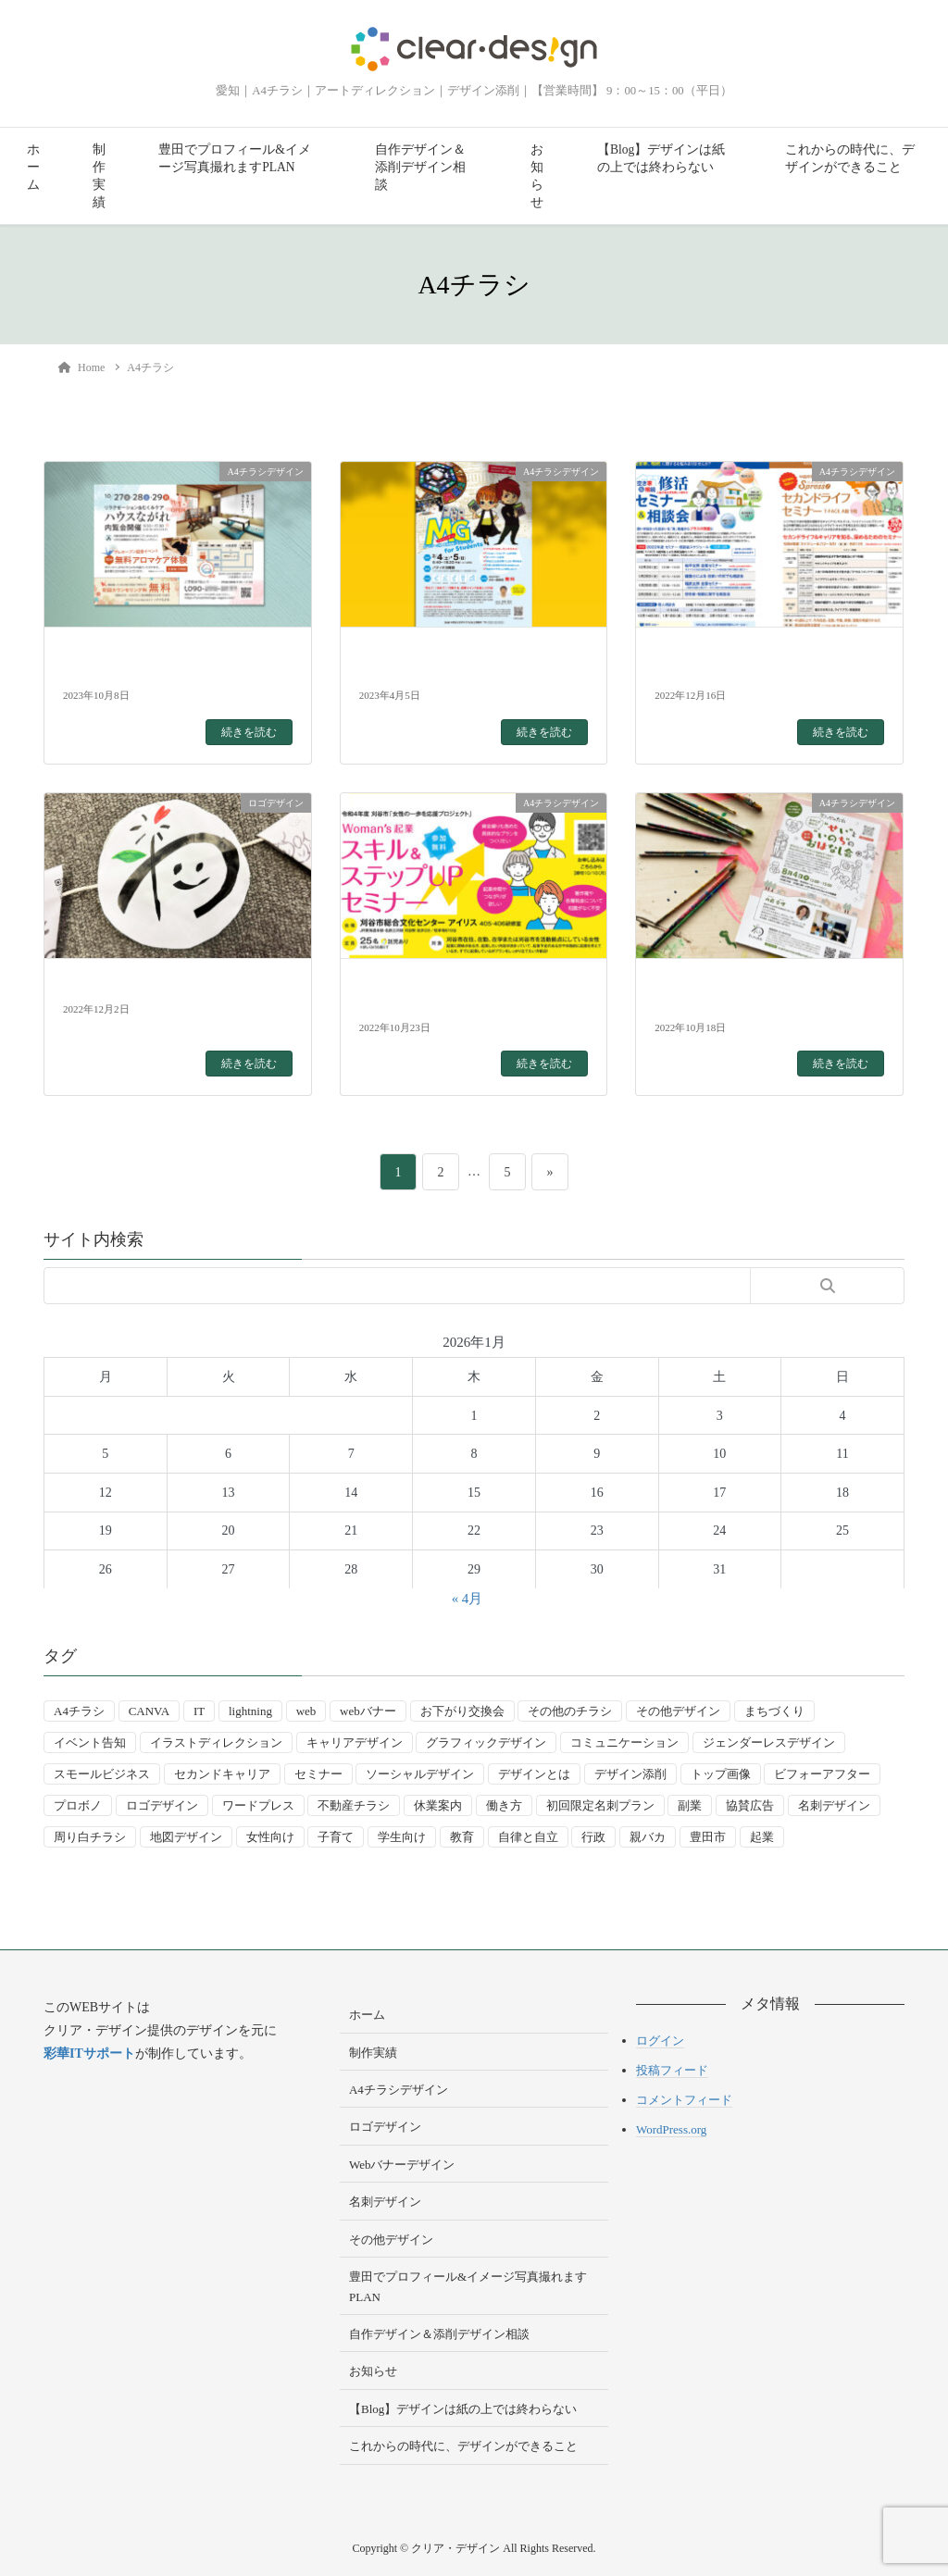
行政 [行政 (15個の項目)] (593, 1837)
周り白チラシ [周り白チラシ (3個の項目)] (90, 1837)
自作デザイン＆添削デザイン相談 (420, 167)
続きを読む (249, 732)
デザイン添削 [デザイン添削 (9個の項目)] (630, 1774)
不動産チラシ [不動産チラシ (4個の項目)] (354, 1805)
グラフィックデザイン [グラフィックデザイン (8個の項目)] (486, 1742)
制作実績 (99, 176)
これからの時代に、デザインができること (850, 158)
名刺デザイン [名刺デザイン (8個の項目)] (834, 1805)
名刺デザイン (385, 2202)
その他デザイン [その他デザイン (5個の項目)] (678, 1711)
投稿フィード (672, 2070)
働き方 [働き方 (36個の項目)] (504, 1805)
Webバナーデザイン (402, 2165)
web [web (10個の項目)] (306, 1711)
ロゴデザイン (385, 2127)
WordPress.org (671, 2129)
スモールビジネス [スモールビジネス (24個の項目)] (102, 1774)
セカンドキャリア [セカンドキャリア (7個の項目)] (222, 1774)
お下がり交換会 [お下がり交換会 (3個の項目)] (462, 1711)
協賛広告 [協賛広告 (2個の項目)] (750, 1805)
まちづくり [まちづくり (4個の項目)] (774, 1711)
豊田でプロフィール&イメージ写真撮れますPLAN (234, 158)
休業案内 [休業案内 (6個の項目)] (438, 1805)
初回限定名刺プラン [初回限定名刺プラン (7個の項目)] (600, 1805)
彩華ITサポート (89, 2053)
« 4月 (467, 1598)
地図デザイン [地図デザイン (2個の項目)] (186, 1837)
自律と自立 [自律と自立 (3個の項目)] (528, 1837)
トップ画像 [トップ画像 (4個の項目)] (721, 1774)
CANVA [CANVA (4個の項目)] (149, 1711)
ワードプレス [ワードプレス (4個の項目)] (258, 1805)
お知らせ (536, 176)
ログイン (660, 2040)
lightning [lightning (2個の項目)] (250, 1711)
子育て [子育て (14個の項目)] (336, 1837)
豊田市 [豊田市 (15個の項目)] (708, 1837)
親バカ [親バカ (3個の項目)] (648, 1837)
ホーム (33, 167)
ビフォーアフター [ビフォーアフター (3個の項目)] (822, 1774)
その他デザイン (391, 2239)
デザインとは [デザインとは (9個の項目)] (534, 1774)
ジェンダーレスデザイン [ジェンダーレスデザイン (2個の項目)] (769, 1742)
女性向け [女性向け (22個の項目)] (270, 1837)
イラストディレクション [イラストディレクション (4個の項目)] (216, 1742)
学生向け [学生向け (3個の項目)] (402, 1837)
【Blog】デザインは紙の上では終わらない (661, 158)
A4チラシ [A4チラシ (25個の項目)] (79, 1711)
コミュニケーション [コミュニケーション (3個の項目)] (624, 1742)
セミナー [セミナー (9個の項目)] (318, 1774)
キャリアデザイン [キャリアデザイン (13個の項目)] (354, 1742)
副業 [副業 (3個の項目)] (690, 1805)
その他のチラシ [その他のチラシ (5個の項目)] (570, 1711)
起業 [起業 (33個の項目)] (762, 1837)
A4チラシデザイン (398, 2090)
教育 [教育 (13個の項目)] (462, 1837)
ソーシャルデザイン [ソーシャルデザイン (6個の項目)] (420, 1774)
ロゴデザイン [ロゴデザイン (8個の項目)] (162, 1805)
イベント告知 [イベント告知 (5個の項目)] (90, 1742)
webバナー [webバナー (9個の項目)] (368, 1711)
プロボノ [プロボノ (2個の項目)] (78, 1805)
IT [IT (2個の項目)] (199, 1711)
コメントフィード (684, 2100)
